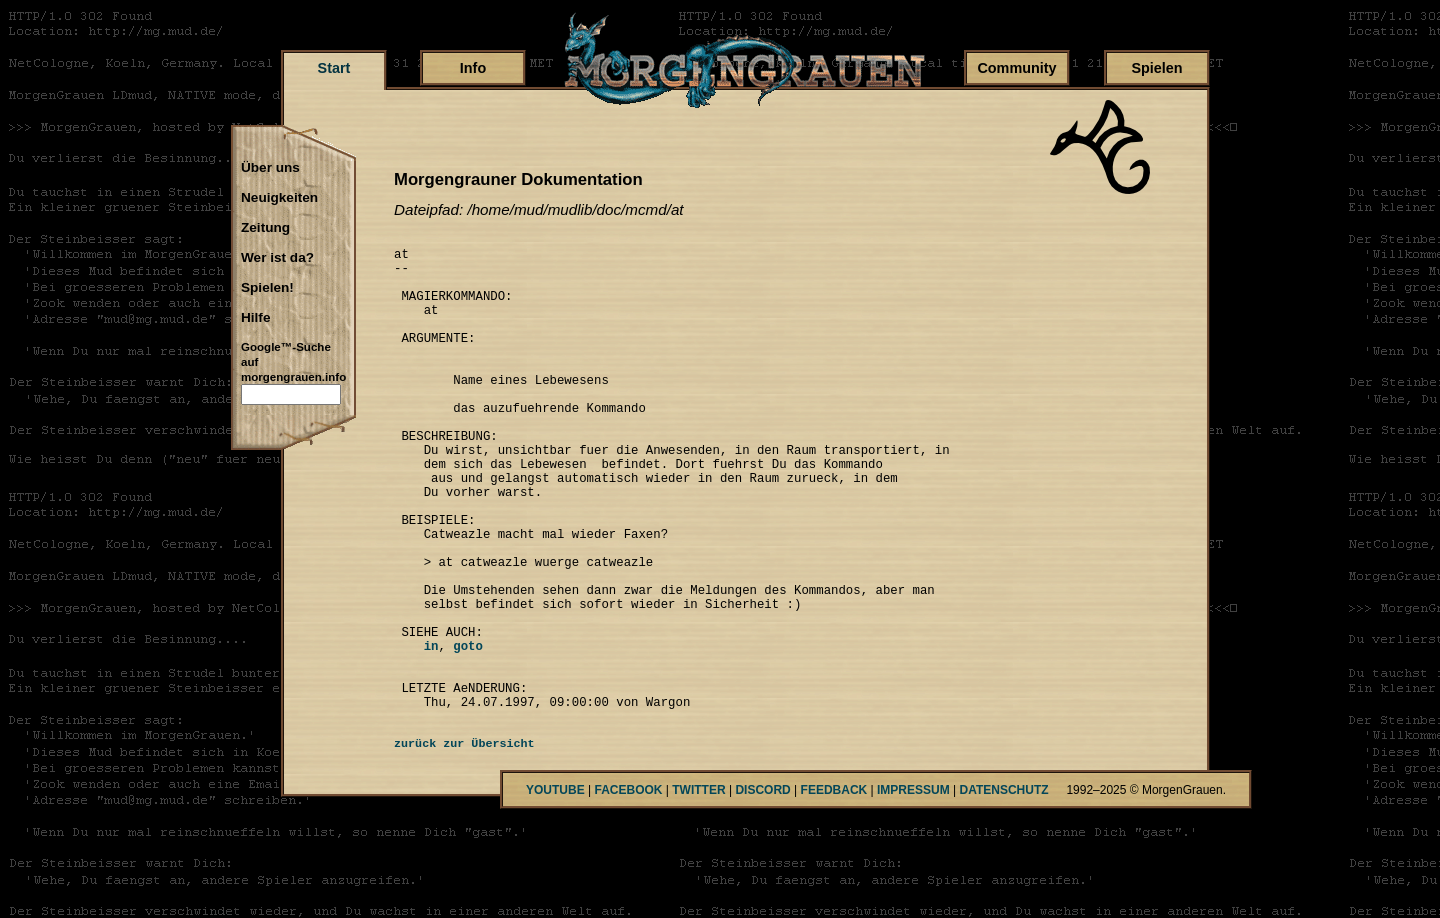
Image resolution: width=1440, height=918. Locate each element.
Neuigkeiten (279, 198)
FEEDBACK (834, 889)
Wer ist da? (277, 258)
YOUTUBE (555, 889)
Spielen (1156, 68)
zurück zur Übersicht (464, 843)
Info (473, 68)
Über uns (270, 168)
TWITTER (698, 889)
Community (1016, 68)
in (416, 732)
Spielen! (267, 288)
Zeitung (265, 228)
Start (334, 68)
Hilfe (255, 318)
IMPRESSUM (913, 889)
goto (468, 732)
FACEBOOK (628, 889)
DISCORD (762, 889)
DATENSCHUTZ (1004, 889)
